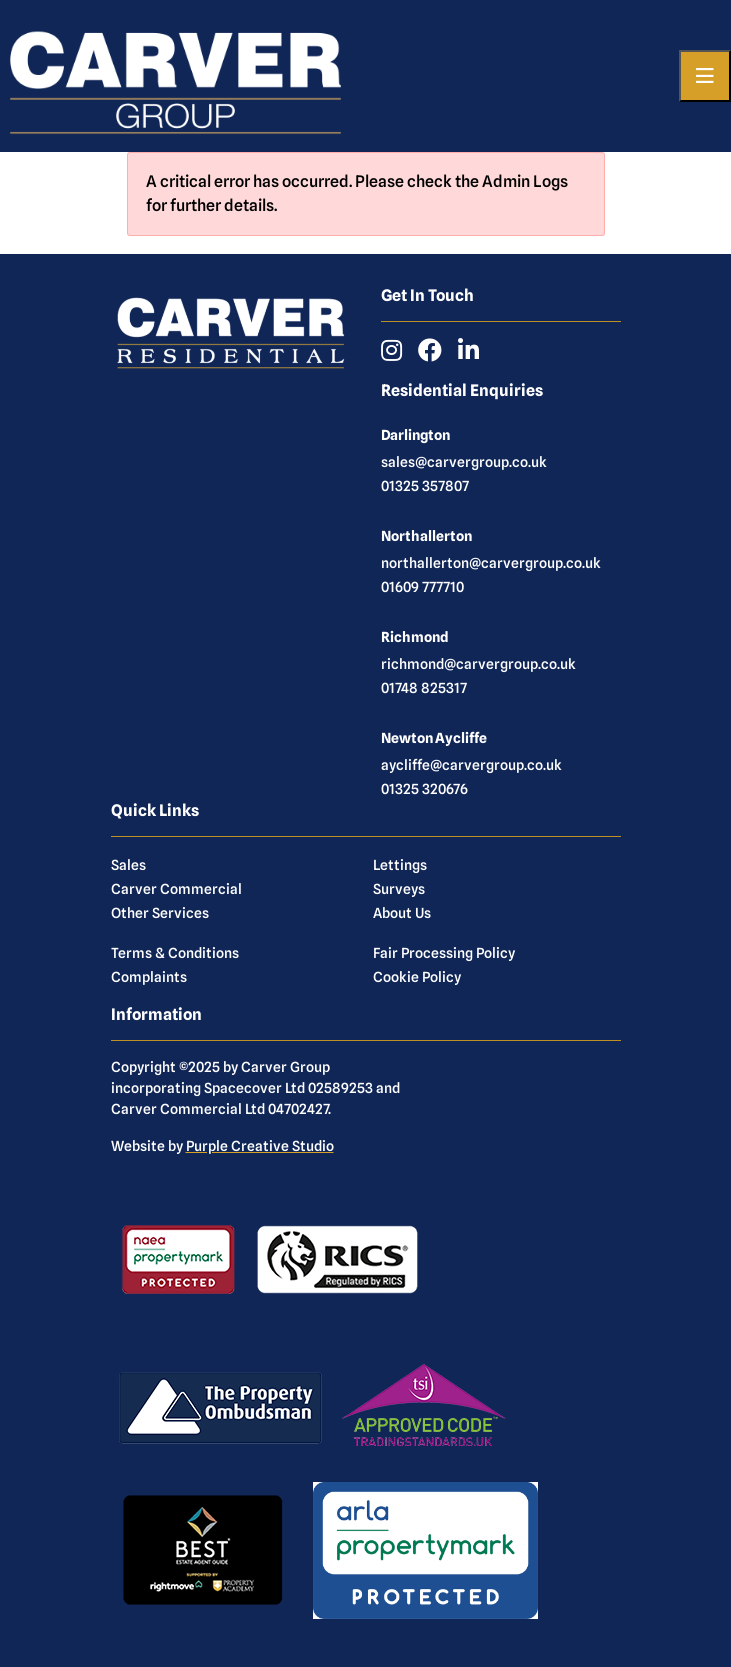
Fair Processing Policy (444, 953)
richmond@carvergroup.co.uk (478, 664)
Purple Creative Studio (260, 1146)
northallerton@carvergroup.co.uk (491, 563)
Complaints (149, 977)
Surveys (399, 889)
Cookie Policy (417, 977)
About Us (402, 913)
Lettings (400, 865)
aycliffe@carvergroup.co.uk (471, 765)
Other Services (160, 913)
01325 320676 (424, 789)
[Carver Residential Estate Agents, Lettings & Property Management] (175, 76)
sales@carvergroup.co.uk (464, 462)
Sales (128, 865)
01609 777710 (422, 587)
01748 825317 (424, 688)
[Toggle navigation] (705, 76)
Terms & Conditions (175, 953)
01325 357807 (425, 486)
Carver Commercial (176, 889)
